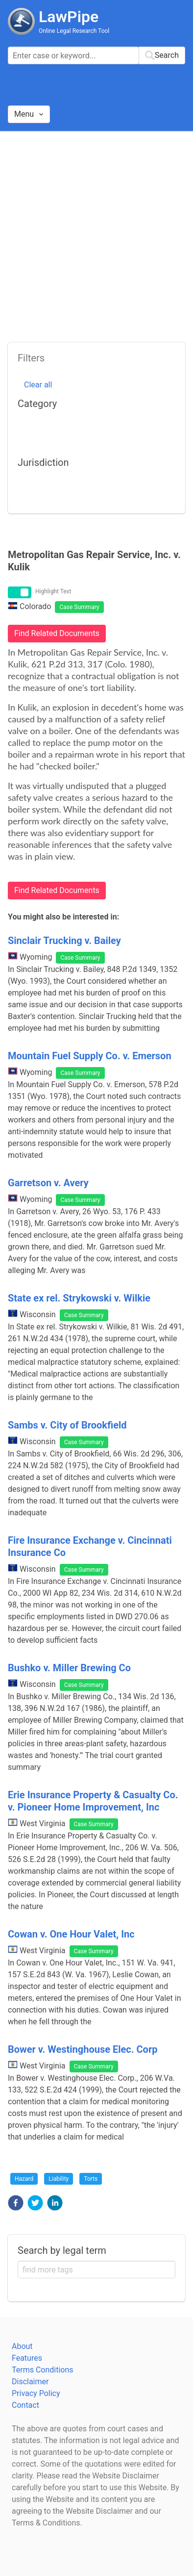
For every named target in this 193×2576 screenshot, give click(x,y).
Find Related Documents (56, 633)
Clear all (38, 384)
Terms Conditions (42, 2369)
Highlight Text (53, 591)
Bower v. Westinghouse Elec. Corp (82, 2049)
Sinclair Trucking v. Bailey (64, 940)
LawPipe (68, 16)
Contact (25, 2405)
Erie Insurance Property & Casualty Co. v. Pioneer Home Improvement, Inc (93, 1801)
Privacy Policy (36, 2393)
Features (27, 2358)
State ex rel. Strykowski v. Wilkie (79, 1298)
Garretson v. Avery (48, 1183)
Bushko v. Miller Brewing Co (69, 1668)
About (22, 2346)
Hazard (24, 2178)
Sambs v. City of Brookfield (67, 1425)
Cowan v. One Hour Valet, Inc (71, 1934)
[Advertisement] (96, 233)
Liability (58, 2178)
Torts (90, 2178)
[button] (16, 2203)
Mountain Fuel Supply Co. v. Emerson (89, 1056)
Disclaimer (30, 2381)
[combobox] (96, 55)
